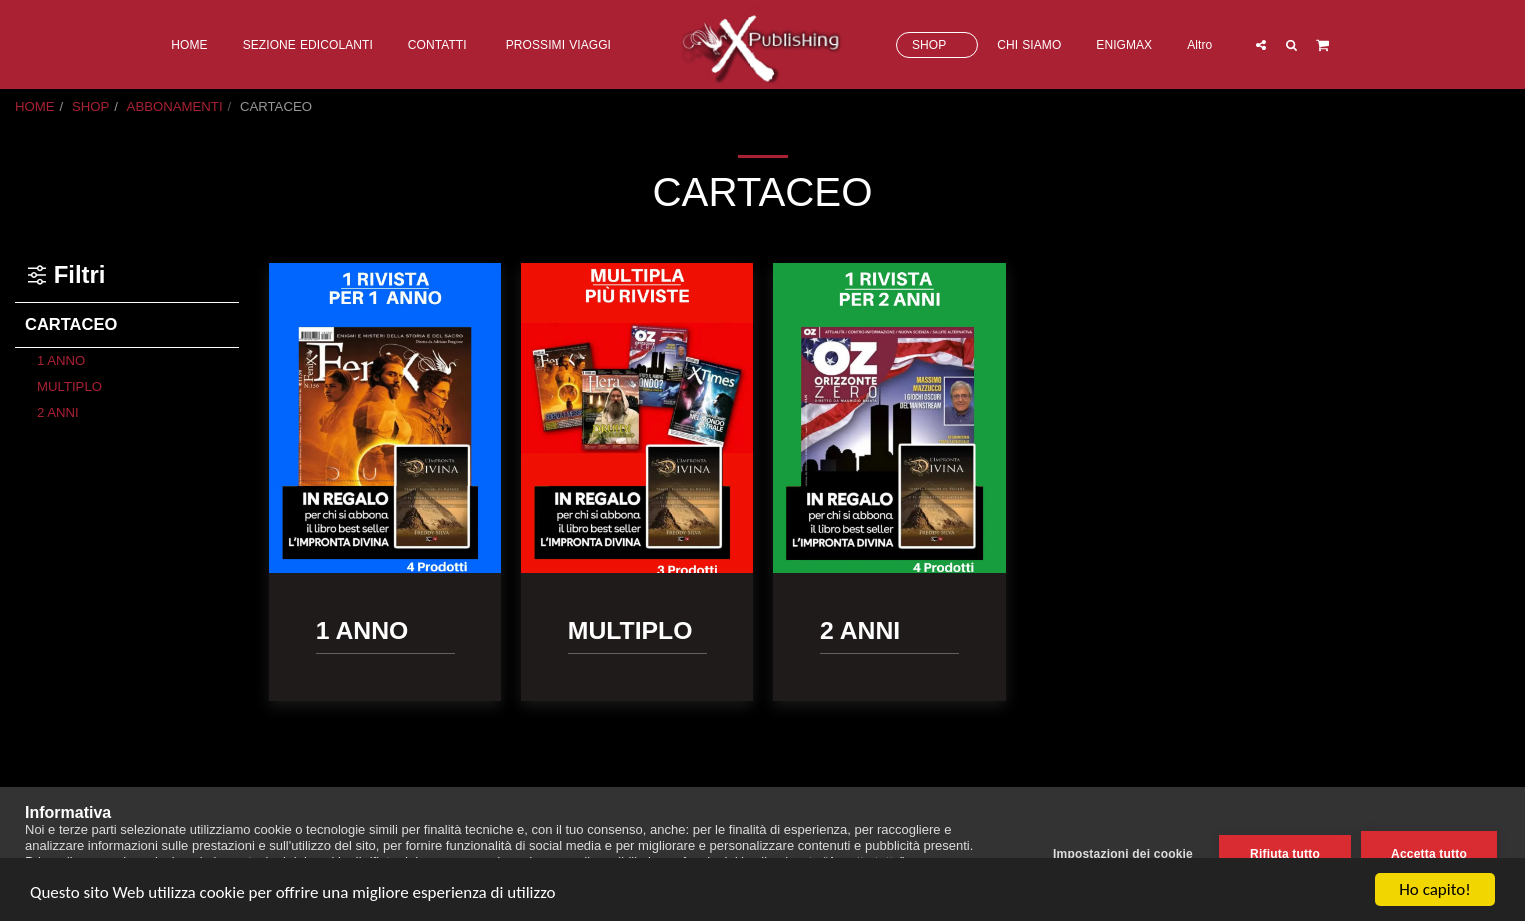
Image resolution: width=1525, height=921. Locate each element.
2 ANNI (58, 412)
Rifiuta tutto (1285, 854)
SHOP (90, 106)
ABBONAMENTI (175, 106)
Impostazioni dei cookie (1123, 854)
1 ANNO (61, 360)
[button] (1261, 44)
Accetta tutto (1429, 854)
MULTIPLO (69, 386)
